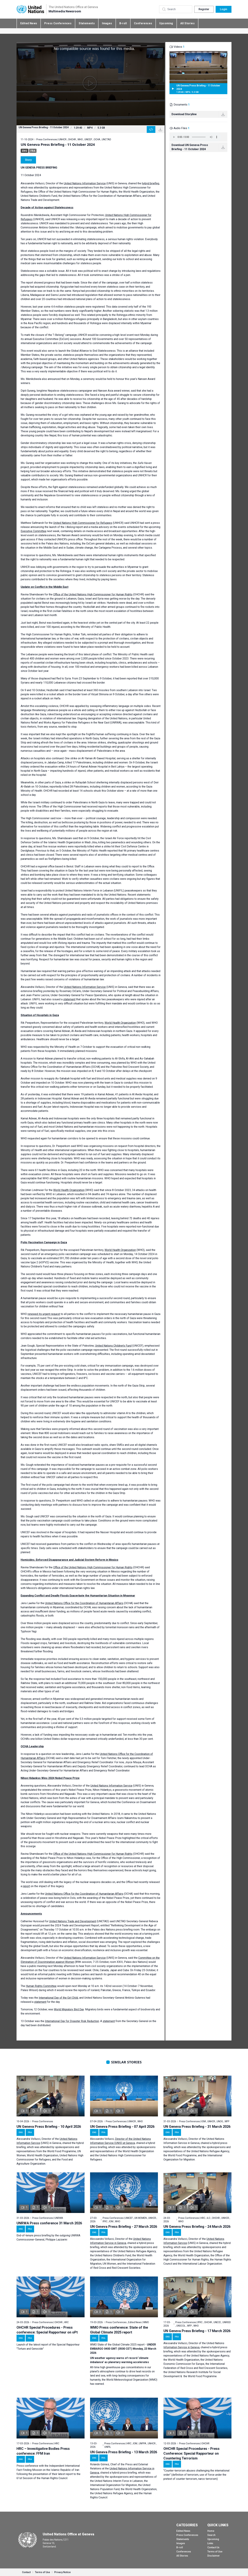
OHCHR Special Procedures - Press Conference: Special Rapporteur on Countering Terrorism (191, 2453)
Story (28, 159)
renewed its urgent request (44, 1314)
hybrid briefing (150, 183)
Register (204, 9)
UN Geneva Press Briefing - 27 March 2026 (123, 2227)
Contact (26, 2572)
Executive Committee (33, 531)
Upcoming (166, 23)
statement (69, 999)
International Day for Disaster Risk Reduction (72, 2021)
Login (223, 9)
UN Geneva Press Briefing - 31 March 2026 (196, 2126)
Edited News (28, 23)
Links (210, 2543)
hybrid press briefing (124, 2472)
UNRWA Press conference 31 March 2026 (49, 2223)
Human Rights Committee (41, 1986)
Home (210, 2531)
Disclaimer (213, 2555)
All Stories (187, 23)
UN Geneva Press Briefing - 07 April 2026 (122, 2126)
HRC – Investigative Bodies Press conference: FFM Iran (43, 2451)
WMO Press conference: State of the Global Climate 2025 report (119, 2329)
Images (107, 23)
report (26, 1886)
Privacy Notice (62, 2572)
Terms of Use (214, 2551)
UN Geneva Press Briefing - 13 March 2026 (123, 2452)
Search (211, 2535)
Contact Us (213, 2547)
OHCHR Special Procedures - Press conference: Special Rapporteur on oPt (47, 2329)
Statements (87, 23)
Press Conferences (57, 23)
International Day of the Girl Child (58, 1997)
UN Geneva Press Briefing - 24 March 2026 (196, 2227)
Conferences (143, 23)
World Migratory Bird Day (69, 2009)
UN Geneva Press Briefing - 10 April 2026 (49, 2126)
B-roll (123, 23)
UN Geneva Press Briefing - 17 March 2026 (196, 2331)
